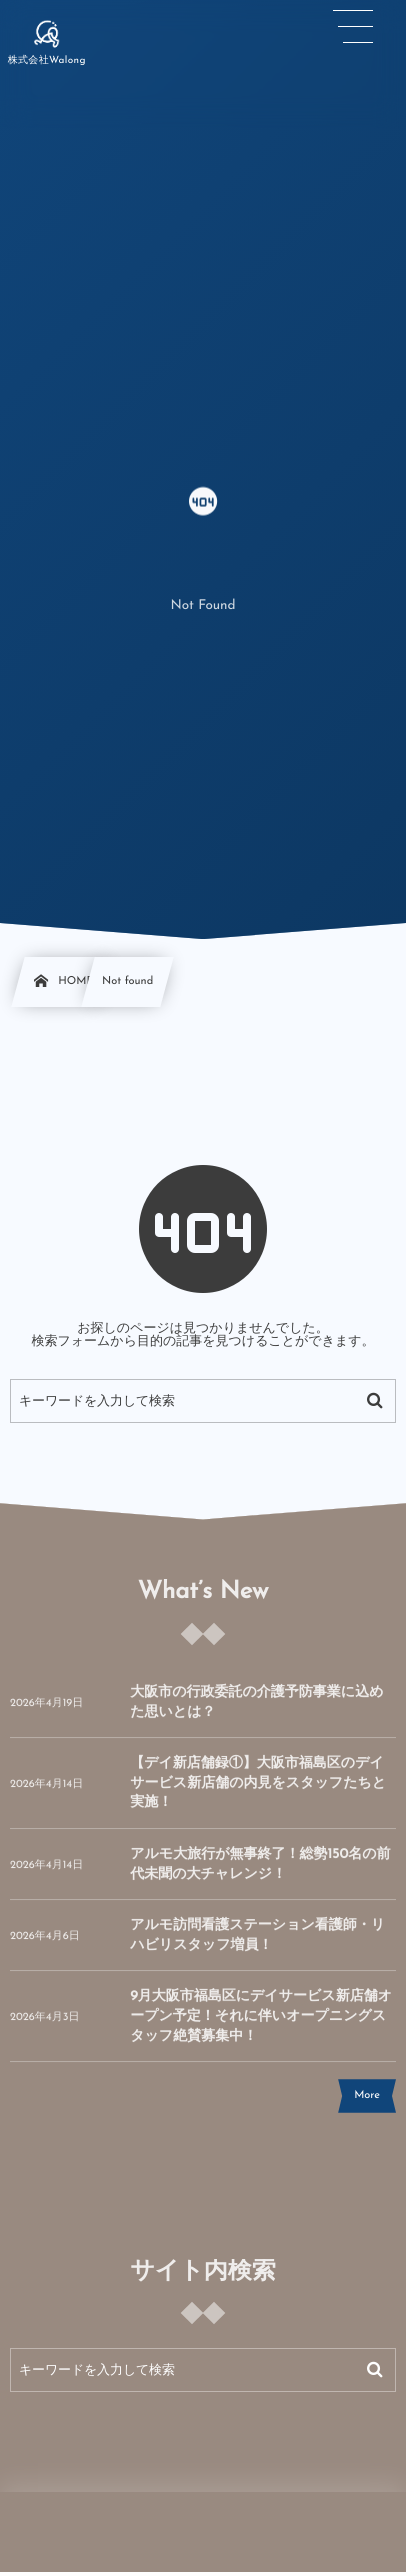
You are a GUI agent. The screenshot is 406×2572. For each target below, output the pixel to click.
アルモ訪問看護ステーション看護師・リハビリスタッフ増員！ (257, 1944)
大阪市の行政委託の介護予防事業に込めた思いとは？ (256, 1711)
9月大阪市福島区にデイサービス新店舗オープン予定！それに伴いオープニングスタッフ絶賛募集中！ (261, 2025)
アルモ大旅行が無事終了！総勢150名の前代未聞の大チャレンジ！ (260, 1873)
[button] (353, 27)
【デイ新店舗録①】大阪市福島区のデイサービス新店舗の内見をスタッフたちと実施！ (258, 1792)
